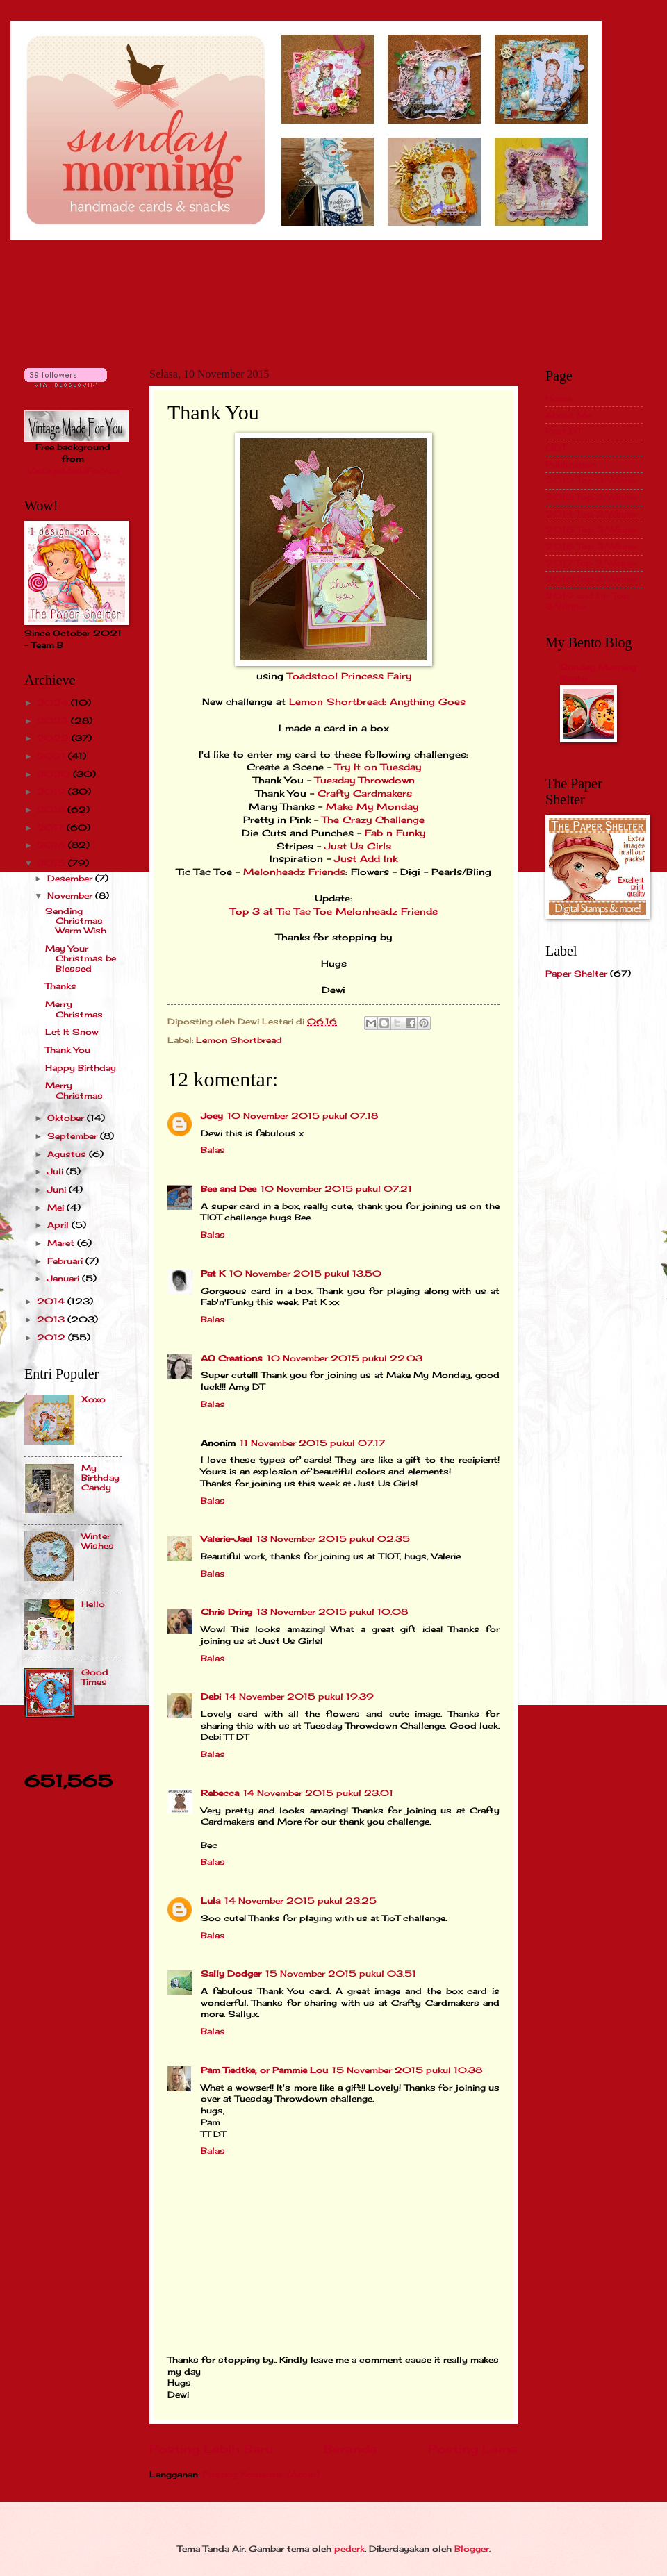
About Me (568, 415)
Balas (213, 1150)
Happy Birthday (80, 1068)
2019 (52, 791)
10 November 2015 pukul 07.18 (302, 1116)
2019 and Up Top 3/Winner (587, 600)
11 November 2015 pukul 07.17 (312, 1443)
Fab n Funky (395, 833)
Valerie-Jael (226, 1539)
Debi (211, 1696)
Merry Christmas (74, 1009)
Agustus (68, 1154)
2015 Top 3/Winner (592, 529)
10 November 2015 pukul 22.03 (344, 1358)
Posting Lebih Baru (211, 2449)
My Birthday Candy (100, 1478)
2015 (52, 863)
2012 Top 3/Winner (592, 480)
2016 (52, 845)
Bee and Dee (228, 1188)
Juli (56, 1171)
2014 (52, 1301)
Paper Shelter (576, 973)
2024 (54, 702)
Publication (570, 464)
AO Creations (232, 1358)
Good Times (94, 1677)
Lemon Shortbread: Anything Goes (377, 702)
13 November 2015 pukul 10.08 (332, 1611)
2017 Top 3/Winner (591, 563)
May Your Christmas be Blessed (80, 958)
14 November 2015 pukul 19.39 (299, 1696)
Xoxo (93, 1399)
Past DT (563, 431)
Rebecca (220, 1793)
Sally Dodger (231, 1973)
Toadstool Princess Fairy (349, 676)
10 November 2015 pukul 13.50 (305, 1273)
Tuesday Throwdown (365, 780)
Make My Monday (372, 806)
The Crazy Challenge (373, 820)
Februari (66, 1261)
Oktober (67, 1118)
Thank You (67, 1050)
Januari (64, 1278)
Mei (57, 1207)
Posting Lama (473, 2449)
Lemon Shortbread (239, 1040)
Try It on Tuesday (378, 767)
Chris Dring (226, 1611)
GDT (555, 447)
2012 (52, 1337)
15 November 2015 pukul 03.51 (340, 1973)
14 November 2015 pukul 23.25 (300, 1900)
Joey (212, 1116)
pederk (349, 2548)
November (71, 895)
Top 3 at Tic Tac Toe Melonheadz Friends (334, 911)
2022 (54, 738)
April (59, 1225)
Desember (71, 878)
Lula (210, 1900)
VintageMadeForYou (73, 470)
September (73, 1136)
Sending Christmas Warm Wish (75, 921)
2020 (55, 774)
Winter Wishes (97, 1541)
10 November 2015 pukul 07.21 (336, 1188)
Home (558, 398)
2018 (52, 809)
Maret (62, 1243)
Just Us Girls (357, 846)
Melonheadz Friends (294, 872)
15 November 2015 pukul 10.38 (407, 2070)
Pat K (213, 1273)
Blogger (471, 2548)
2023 (54, 720)
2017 (52, 827)
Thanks (60, 986)
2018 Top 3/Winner (591, 579)
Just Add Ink (365, 859)
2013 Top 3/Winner (591, 497)
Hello (93, 1604)
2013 (52, 1319)
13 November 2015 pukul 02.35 (333, 1539)
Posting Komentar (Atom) (261, 2474)
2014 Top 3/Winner (591, 513)
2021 (52, 756)
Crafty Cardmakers (365, 793)
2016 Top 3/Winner (592, 546)
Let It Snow (72, 1032)
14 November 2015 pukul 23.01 (318, 1793)
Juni (58, 1189)
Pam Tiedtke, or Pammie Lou (264, 2070)
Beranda (350, 2449)
